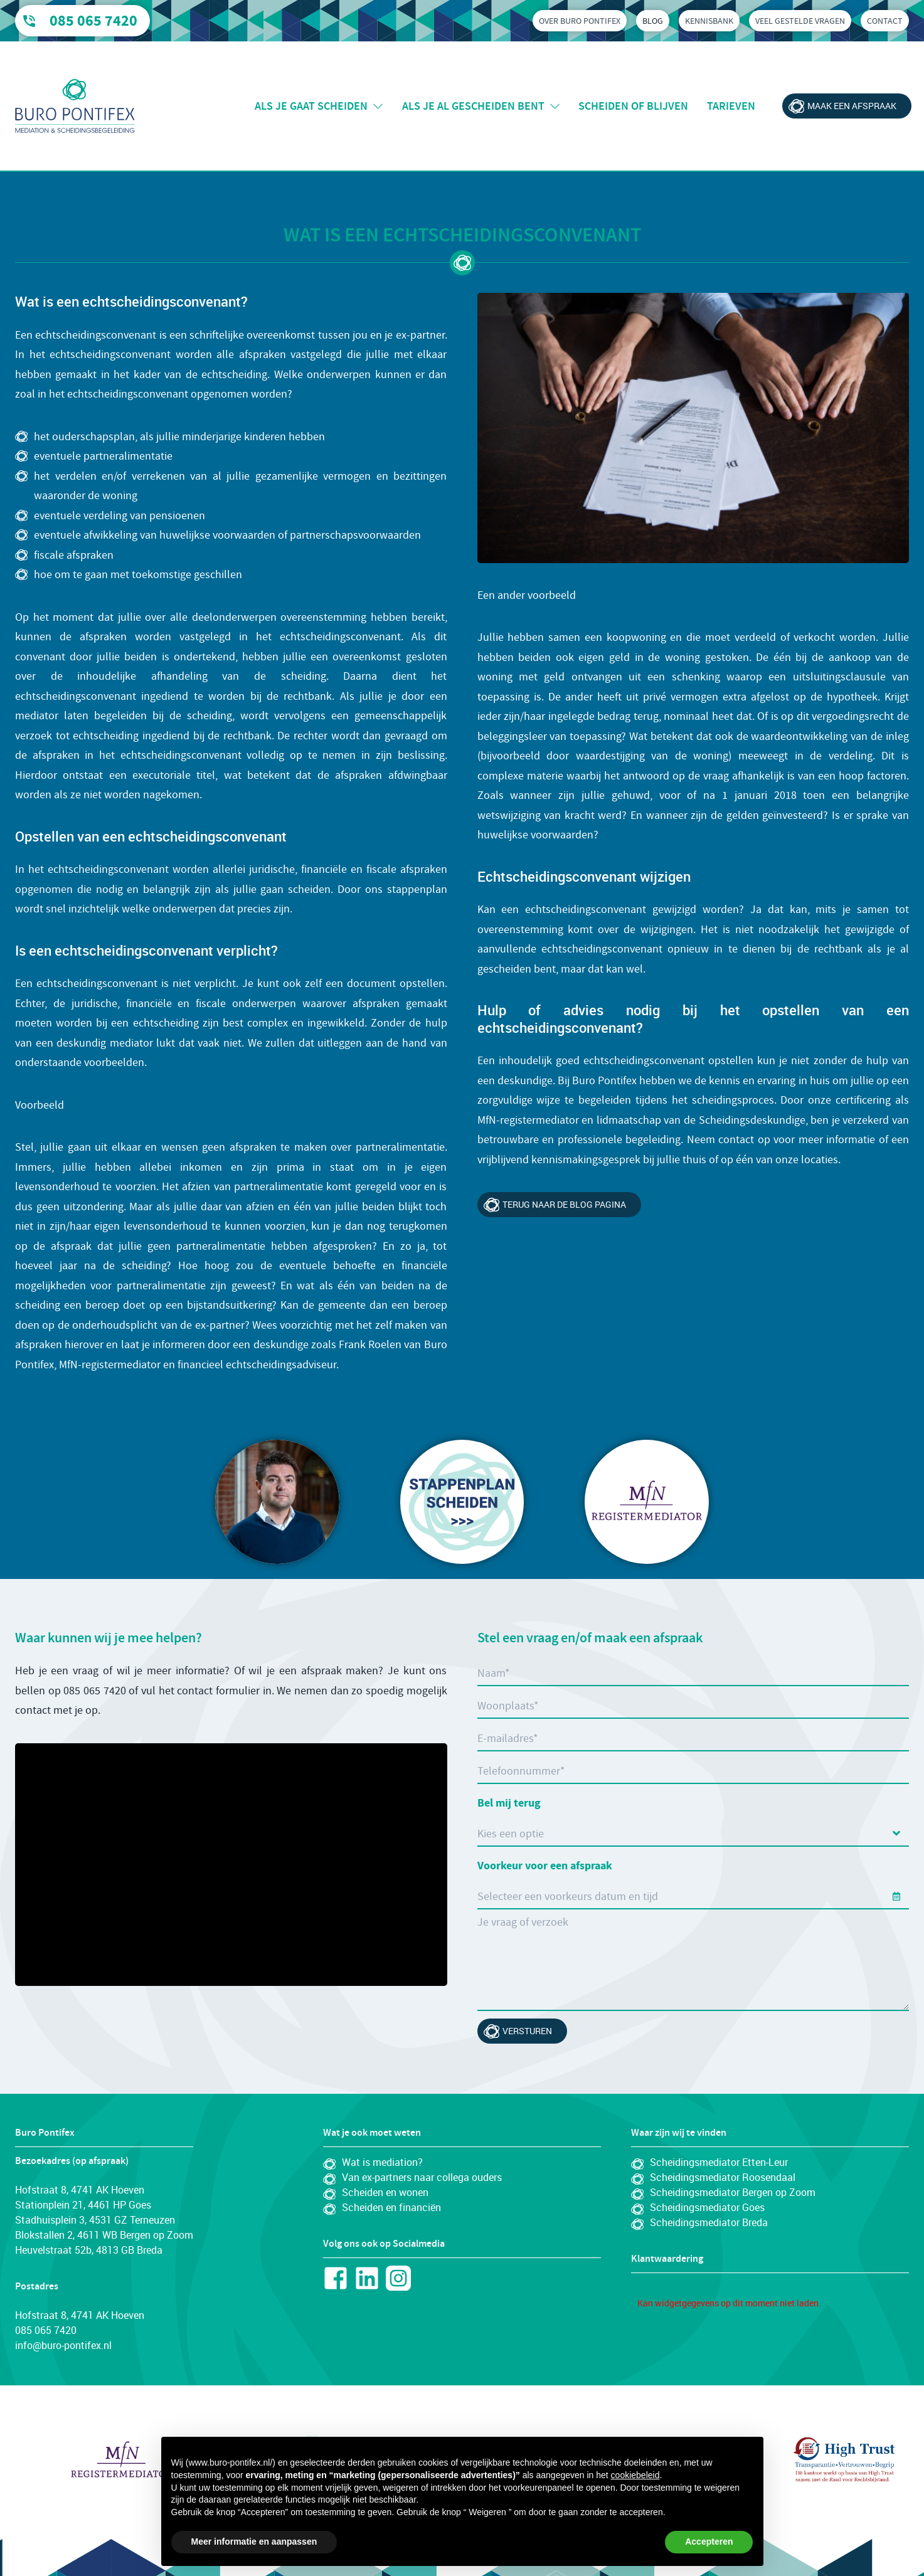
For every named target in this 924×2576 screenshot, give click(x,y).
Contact (885, 20)
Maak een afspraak (851, 106)
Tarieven (731, 105)
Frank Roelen (370, 1345)
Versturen (527, 2031)
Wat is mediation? (382, 2162)
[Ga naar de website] (801, 2461)
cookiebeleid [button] (635, 2475)
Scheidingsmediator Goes (707, 2207)
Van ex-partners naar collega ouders (422, 2177)
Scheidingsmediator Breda (709, 2222)
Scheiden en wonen (385, 2192)
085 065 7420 (93, 21)
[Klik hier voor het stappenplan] (462, 1501)
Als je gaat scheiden (311, 105)
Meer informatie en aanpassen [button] (254, 2541)
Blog (652, 20)
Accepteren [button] (709, 2541)
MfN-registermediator (528, 1120)
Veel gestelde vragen (800, 20)
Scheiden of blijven (633, 105)
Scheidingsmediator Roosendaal (722, 2177)
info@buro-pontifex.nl (63, 2345)
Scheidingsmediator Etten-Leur (719, 2162)
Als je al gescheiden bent (473, 105)
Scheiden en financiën (391, 2207)
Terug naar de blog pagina (564, 1204)
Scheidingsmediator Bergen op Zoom (732, 2192)
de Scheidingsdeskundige (744, 1120)
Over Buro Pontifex (579, 20)
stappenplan (417, 889)
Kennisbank (709, 20)
